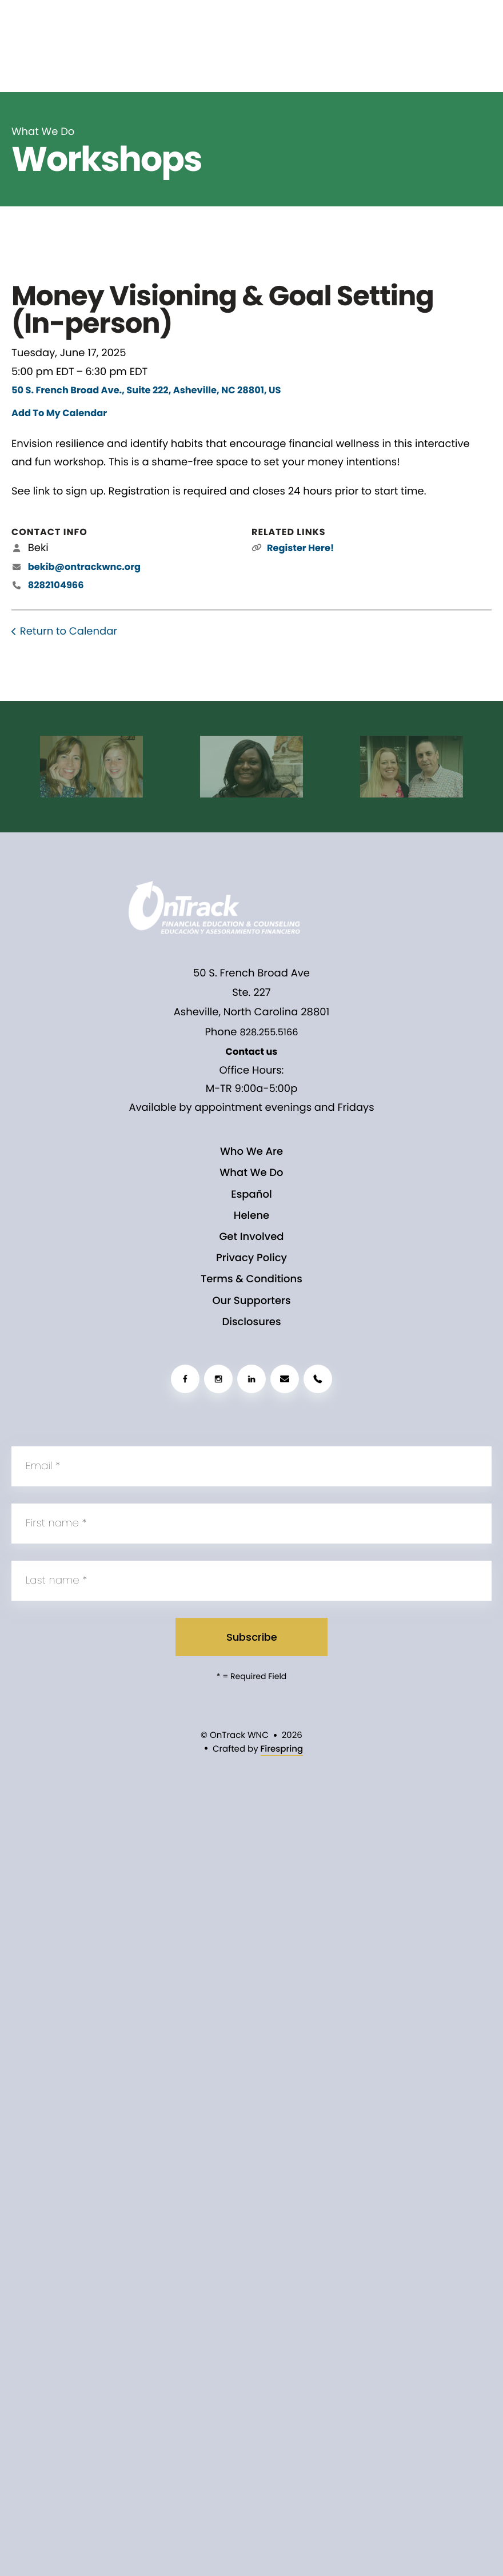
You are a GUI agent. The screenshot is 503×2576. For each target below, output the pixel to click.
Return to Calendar (68, 631)
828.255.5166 (269, 1032)
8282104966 (56, 585)
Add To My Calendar (59, 413)
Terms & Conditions (251, 1279)
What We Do (251, 1173)
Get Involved (251, 1237)
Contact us (252, 1051)
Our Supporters (251, 1301)
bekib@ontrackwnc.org (84, 566)
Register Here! (300, 548)
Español (251, 1194)
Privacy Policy (251, 1258)
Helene (251, 1216)
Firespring (282, 1749)
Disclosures (251, 1322)
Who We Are (251, 1152)
